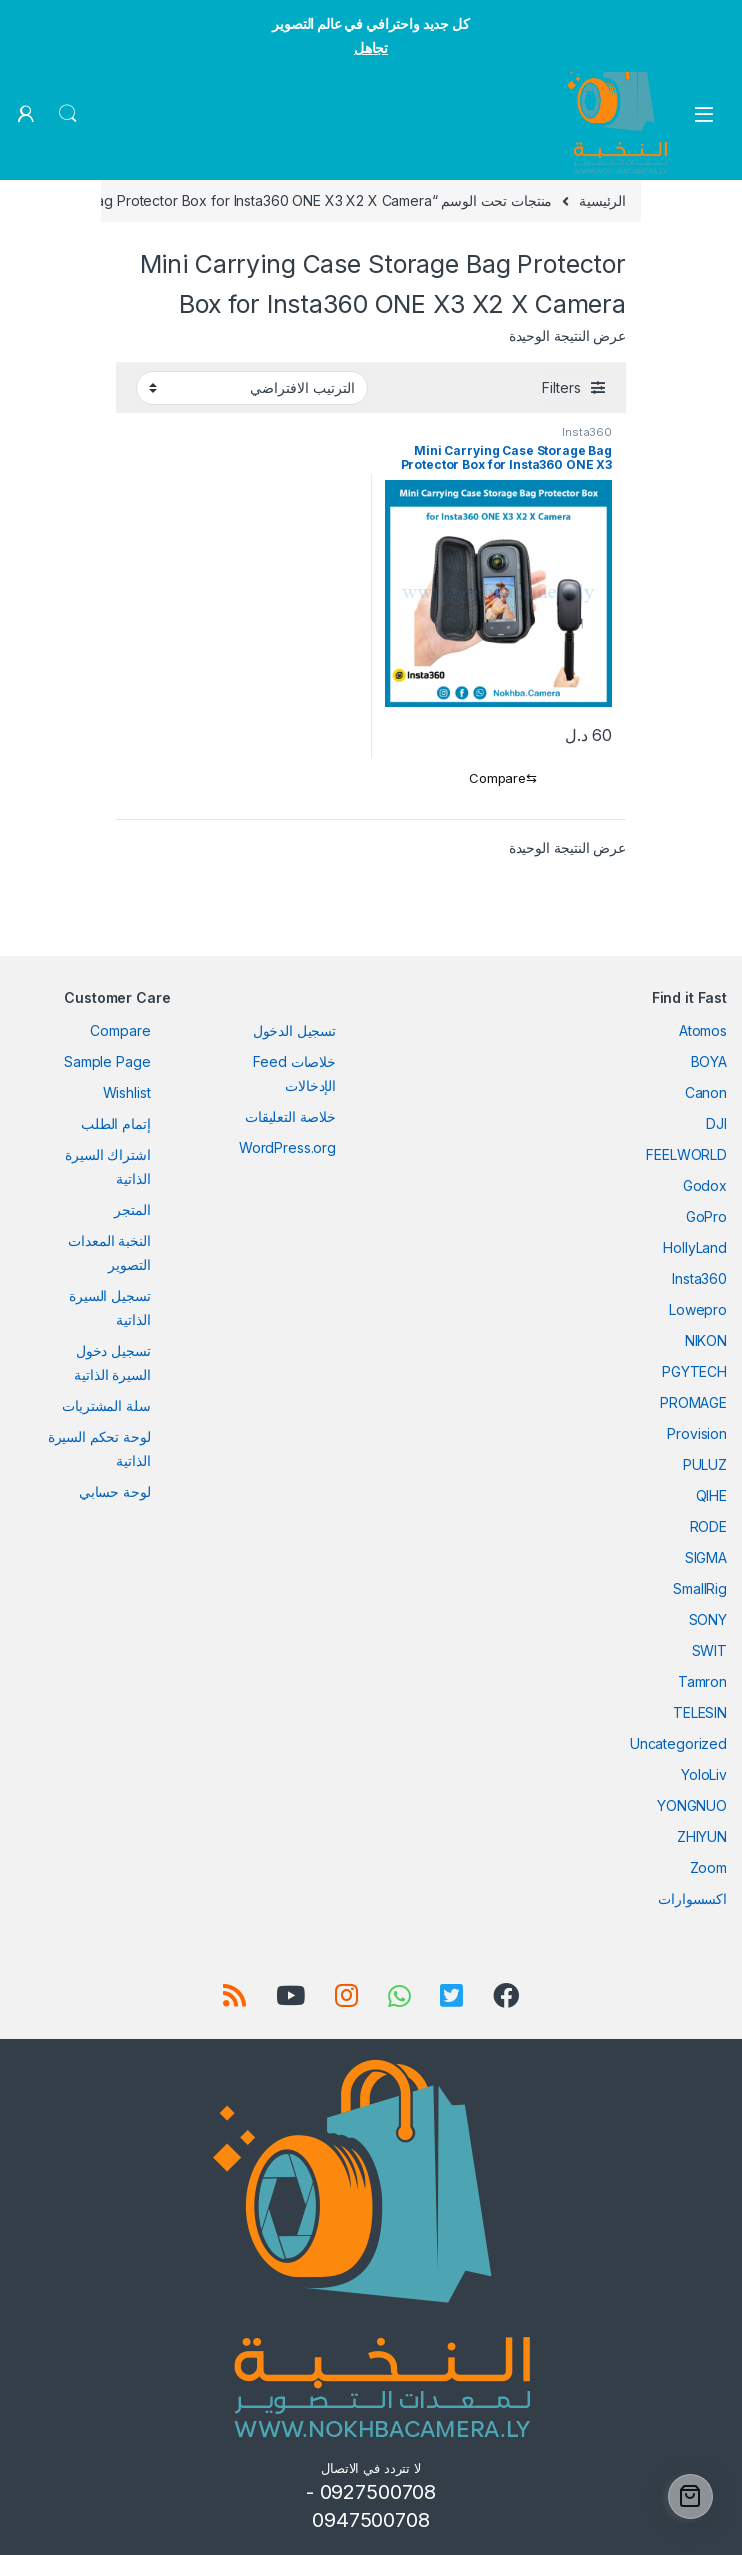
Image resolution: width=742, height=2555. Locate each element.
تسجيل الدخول (294, 1030)
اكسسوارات (692, 1898)
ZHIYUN (702, 1836)
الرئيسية (602, 200)
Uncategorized (678, 1743)
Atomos (703, 1030)
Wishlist (127, 1092)
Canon (706, 1092)
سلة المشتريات (106, 1405)
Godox (705, 1185)
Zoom (708, 1867)
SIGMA (706, 1557)
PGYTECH (694, 1371)
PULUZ (705, 1464)
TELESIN (700, 1712)
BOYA (709, 1061)
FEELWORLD (686, 1154)
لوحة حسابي (115, 1491)
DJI (716, 1123)
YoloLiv (704, 1774)
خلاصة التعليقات (290, 1116)
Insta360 (587, 432)
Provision (697, 1433)
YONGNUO (692, 1805)
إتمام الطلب (115, 1123)
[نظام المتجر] (252, 388)
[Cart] (690, 2496)
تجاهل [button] (371, 47)
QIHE (711, 1495)
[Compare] (498, 779)
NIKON (706, 1340)
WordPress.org (287, 1147)
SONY (708, 1619)
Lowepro (698, 1309)
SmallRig (700, 1588)
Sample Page (107, 1061)
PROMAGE (693, 1402)
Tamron (702, 1681)
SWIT (709, 1650)
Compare (120, 1030)
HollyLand (695, 1247)
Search (68, 114)
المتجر (132, 1209)
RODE (708, 1526)
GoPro (706, 1216)
